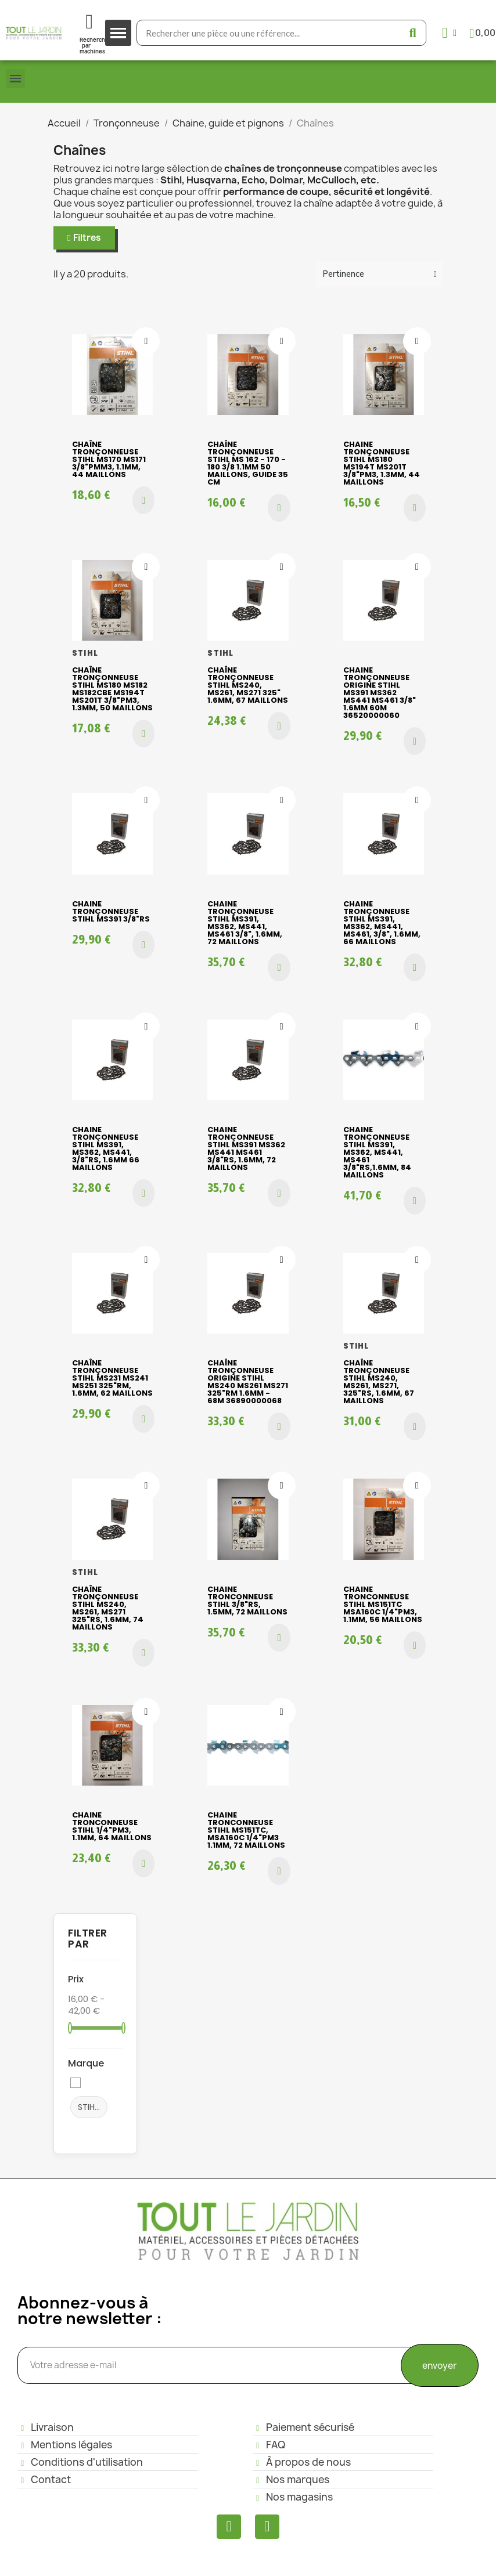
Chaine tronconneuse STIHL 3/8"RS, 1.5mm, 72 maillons (247, 1600)
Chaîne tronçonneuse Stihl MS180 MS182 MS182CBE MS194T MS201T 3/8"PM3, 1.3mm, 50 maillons (112, 688)
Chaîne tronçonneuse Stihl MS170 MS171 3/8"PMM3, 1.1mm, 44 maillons (109, 459)
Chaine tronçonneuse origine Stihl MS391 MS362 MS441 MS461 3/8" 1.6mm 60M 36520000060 (379, 692)
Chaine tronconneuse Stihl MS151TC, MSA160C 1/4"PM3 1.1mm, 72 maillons (246, 1830)
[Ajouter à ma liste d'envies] (146, 341)
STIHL (92, 2107)
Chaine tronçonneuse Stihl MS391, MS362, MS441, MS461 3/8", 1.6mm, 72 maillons (244, 922)
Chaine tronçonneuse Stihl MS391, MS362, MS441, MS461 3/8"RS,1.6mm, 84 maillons (377, 1152)
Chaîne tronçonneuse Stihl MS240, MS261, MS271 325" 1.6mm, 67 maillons (247, 685)
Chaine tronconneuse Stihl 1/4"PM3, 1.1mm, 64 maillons (112, 1826)
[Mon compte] (449, 33)
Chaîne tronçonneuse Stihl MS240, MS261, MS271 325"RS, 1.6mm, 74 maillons (107, 1608)
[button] (84, 238)
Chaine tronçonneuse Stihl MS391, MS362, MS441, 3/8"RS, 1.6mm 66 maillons (105, 1148)
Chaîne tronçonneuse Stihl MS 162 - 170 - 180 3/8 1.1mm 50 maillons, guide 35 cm (247, 463)
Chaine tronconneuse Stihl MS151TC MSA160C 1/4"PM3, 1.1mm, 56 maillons (382, 1604)
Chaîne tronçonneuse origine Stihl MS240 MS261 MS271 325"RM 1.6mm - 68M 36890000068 (247, 1381)
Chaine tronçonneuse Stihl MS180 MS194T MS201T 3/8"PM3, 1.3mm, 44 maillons (381, 463)
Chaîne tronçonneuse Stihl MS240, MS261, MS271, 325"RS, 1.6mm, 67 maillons (378, 1381)
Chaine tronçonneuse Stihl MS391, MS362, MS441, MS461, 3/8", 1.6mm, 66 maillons (381, 922)
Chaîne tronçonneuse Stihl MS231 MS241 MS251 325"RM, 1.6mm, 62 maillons (112, 1378)
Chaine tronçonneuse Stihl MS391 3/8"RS (111, 911)
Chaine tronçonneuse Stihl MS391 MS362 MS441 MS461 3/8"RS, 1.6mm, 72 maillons (246, 1148)
